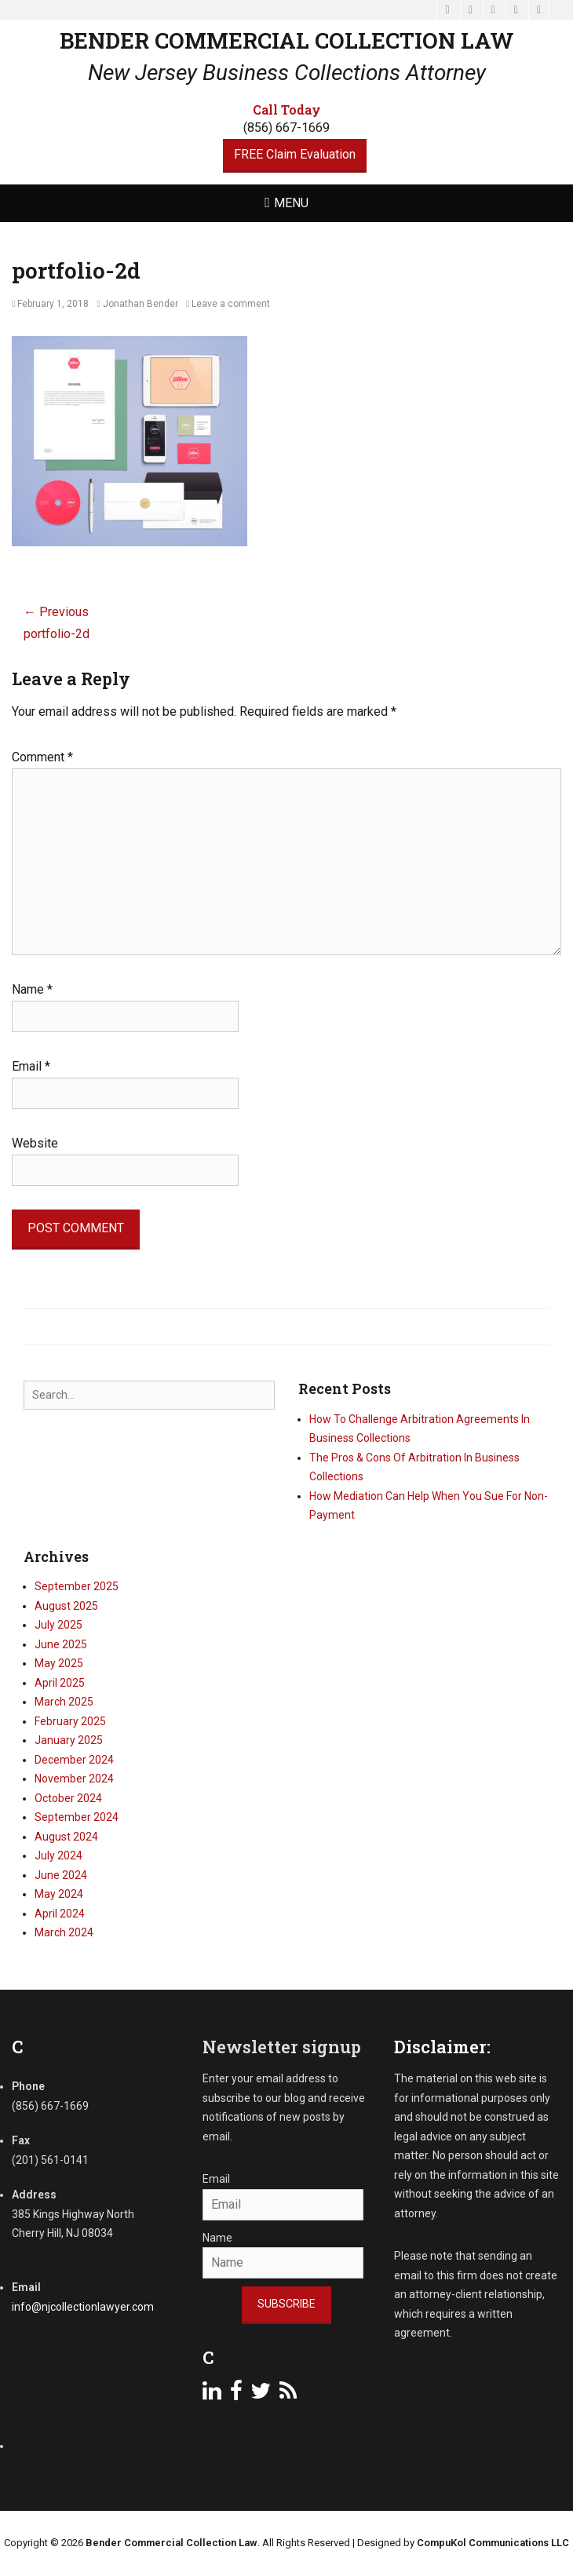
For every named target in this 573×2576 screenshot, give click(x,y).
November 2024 (74, 1778)
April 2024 (60, 1913)
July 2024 (58, 1855)
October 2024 (68, 1798)
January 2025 (69, 1740)
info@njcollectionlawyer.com (83, 2307)
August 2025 (66, 1606)
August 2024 (66, 1836)
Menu (291, 202)
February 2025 (70, 1721)
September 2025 (77, 1586)
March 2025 (64, 1701)
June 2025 (61, 1644)
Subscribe (286, 2303)
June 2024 (61, 1875)
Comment (42, 757)
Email (31, 1066)
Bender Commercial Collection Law (287, 40)
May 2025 (59, 1663)
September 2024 (77, 1817)
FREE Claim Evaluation (295, 154)
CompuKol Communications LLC (493, 2543)
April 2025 (60, 1683)
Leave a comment (231, 303)
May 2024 (59, 1894)
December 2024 (74, 1759)
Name (32, 989)
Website (35, 1143)
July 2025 (58, 1624)
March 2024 (64, 1932)
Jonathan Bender (140, 303)
